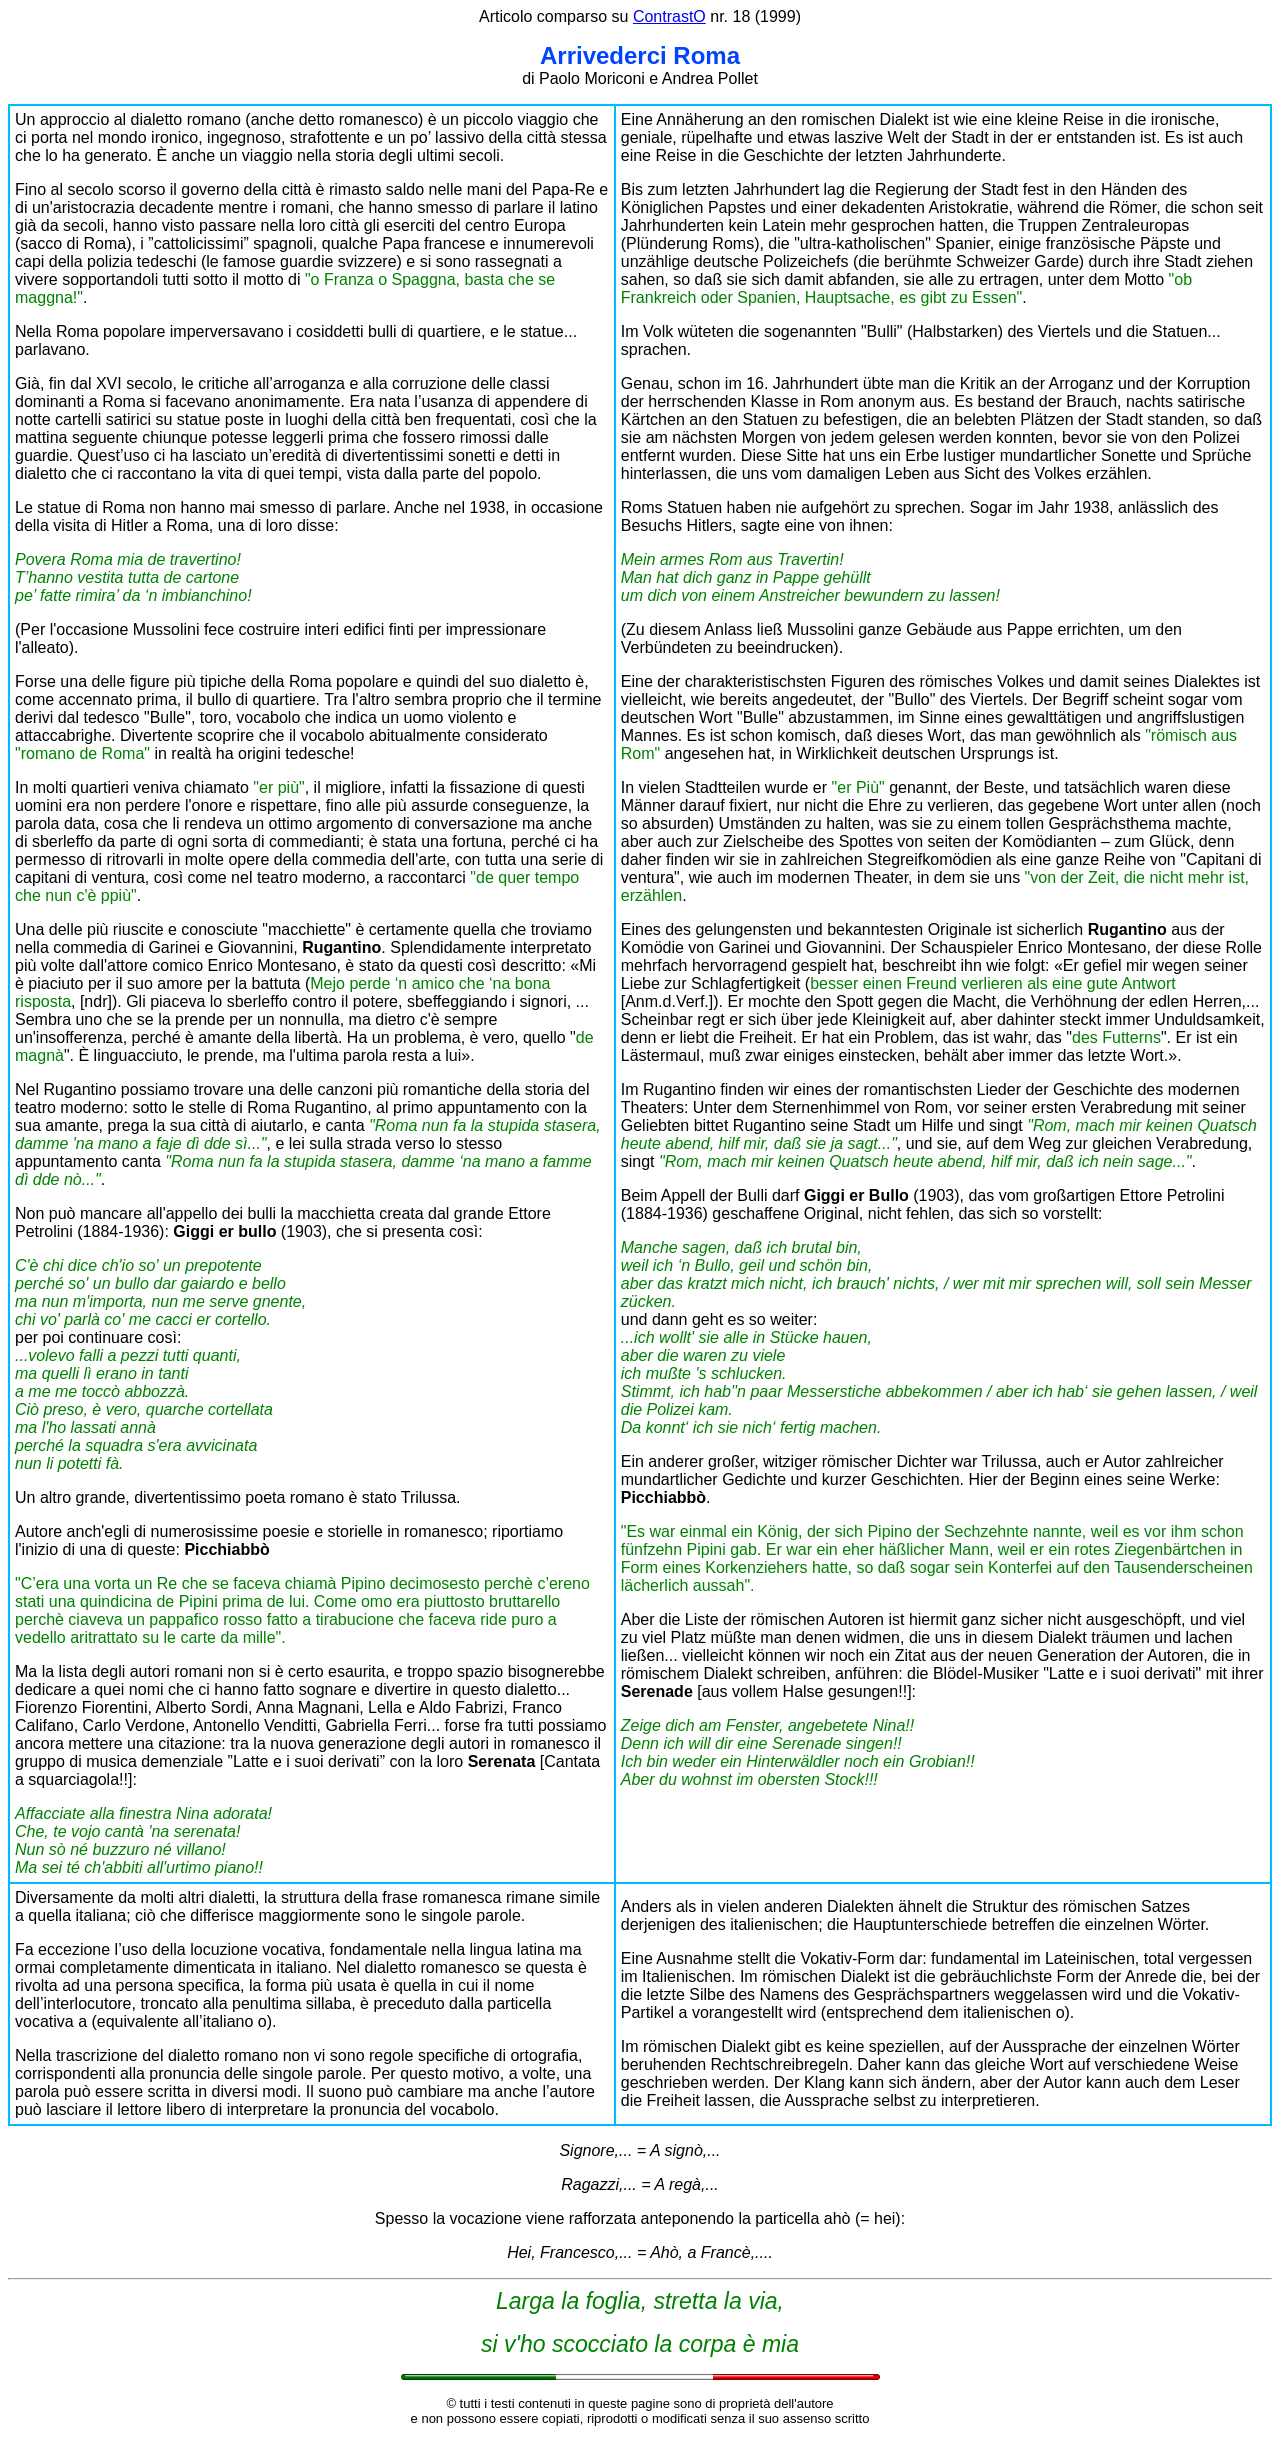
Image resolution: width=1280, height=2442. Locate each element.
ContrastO (669, 16)
